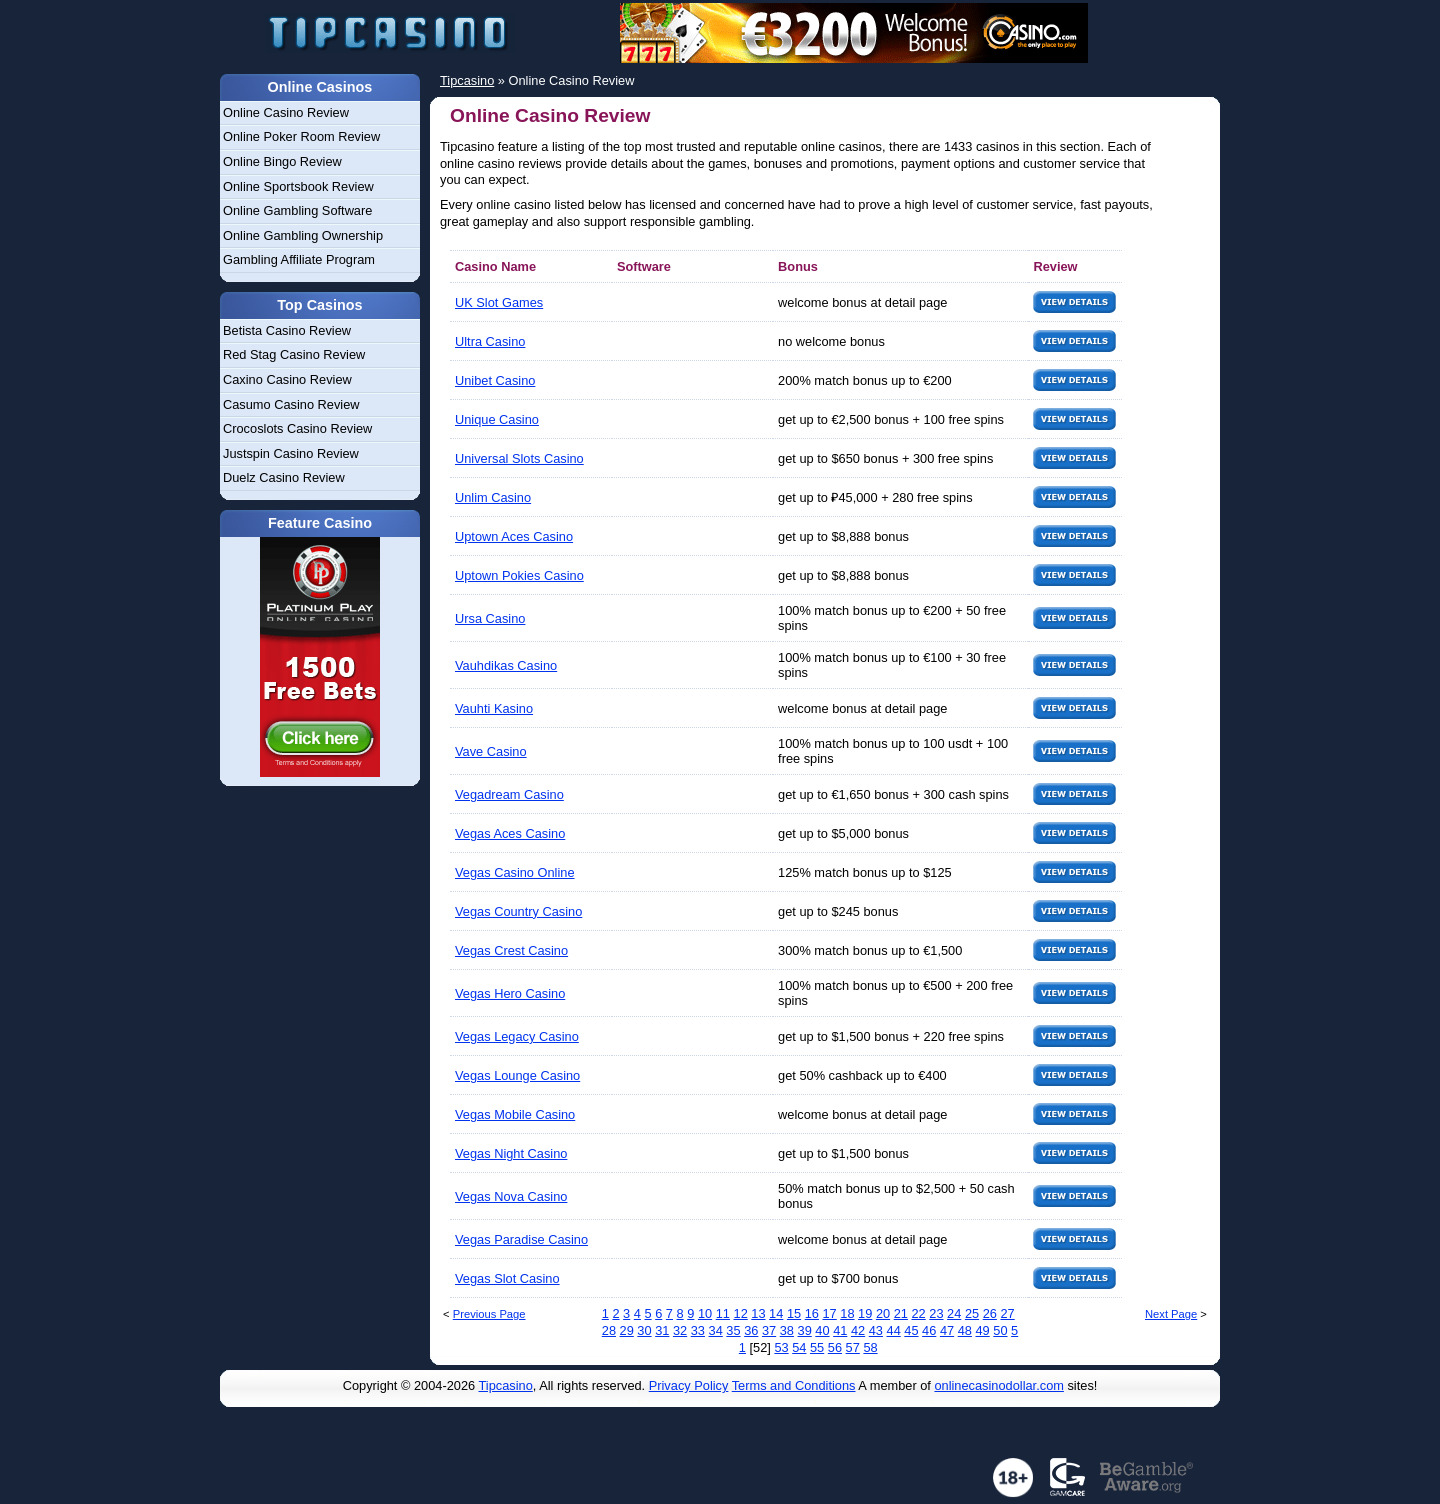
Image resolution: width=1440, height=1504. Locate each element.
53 (781, 1347)
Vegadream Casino (509, 794)
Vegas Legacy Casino (517, 1036)
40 (822, 1330)
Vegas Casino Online (515, 872)
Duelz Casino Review (284, 477)
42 (858, 1330)
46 (929, 1330)
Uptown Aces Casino (514, 536)
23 (936, 1313)
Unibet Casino (495, 380)
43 (876, 1330)
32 (680, 1330)
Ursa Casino (490, 618)
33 (698, 1330)
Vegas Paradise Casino (521, 1239)
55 (817, 1347)
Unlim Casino (493, 497)
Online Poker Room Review (301, 136)
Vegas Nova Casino (511, 1196)
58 (870, 1347)
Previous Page (489, 1314)
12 (741, 1313)
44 (894, 1330)
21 (901, 1313)
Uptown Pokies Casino (519, 575)
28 (609, 1330)
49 (983, 1330)
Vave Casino (491, 751)
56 (835, 1347)
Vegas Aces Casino (510, 833)
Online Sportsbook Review (298, 186)
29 (627, 1330)
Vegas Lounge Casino (517, 1075)
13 (758, 1313)
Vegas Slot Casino (507, 1278)
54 (799, 1347)
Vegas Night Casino (511, 1153)
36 (751, 1330)
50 (1000, 1330)
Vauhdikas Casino (506, 665)
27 (1007, 1313)
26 (990, 1313)
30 (644, 1330)
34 (716, 1330)
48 (965, 1330)
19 (865, 1313)
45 (911, 1330)
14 (776, 1313)
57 (853, 1347)
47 (947, 1330)
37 (769, 1330)
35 (733, 1330)
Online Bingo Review (282, 161)
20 (883, 1313)
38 (787, 1330)
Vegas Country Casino (518, 911)
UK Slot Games (499, 302)
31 (662, 1330)
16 (812, 1313)
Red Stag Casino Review (294, 354)
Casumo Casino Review (291, 404)
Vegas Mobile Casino (515, 1114)
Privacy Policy (689, 1385)
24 (954, 1313)
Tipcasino (506, 1385)
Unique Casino (497, 419)
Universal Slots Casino (519, 458)
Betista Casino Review (287, 330)
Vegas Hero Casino (510, 993)
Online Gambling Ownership (303, 235)
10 (705, 1313)
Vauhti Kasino (494, 708)
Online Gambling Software (297, 210)
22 (918, 1313)
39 (805, 1330)
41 (840, 1330)
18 (847, 1313)
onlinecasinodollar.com (998, 1385)
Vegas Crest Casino (511, 950)
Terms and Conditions (794, 1385)
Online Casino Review (286, 112)
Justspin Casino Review (291, 453)
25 (972, 1313)
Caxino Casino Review (287, 379)
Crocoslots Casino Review (297, 428)
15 (794, 1313)
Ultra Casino (490, 341)
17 (830, 1313)
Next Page (1171, 1314)
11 (723, 1313)
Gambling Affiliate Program (299, 259)
